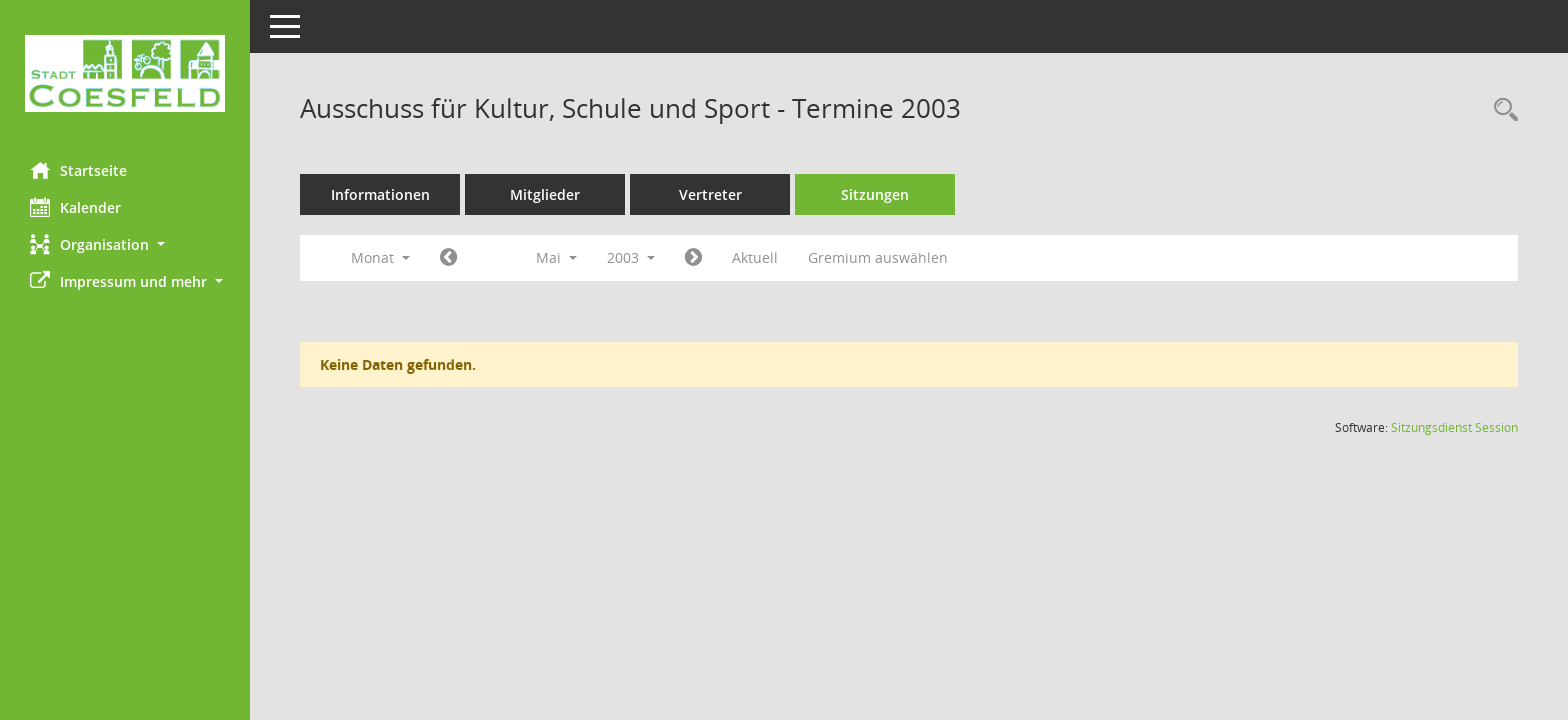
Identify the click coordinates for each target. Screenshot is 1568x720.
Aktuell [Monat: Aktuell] (755, 257)
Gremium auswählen (878, 257)
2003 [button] (631, 257)
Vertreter (710, 194)
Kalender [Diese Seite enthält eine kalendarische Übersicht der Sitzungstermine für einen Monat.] (75, 207)
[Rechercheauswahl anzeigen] (1501, 110)
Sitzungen (875, 194)
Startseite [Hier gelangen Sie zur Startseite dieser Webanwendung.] (78, 170)
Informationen (380, 194)
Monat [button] (380, 257)
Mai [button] (556, 257)
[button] (125, 244)
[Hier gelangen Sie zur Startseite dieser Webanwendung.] (125, 73)
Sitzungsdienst (1454, 427)
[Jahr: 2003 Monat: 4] (448, 258)
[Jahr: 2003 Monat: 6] (693, 258)
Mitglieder (545, 194)
